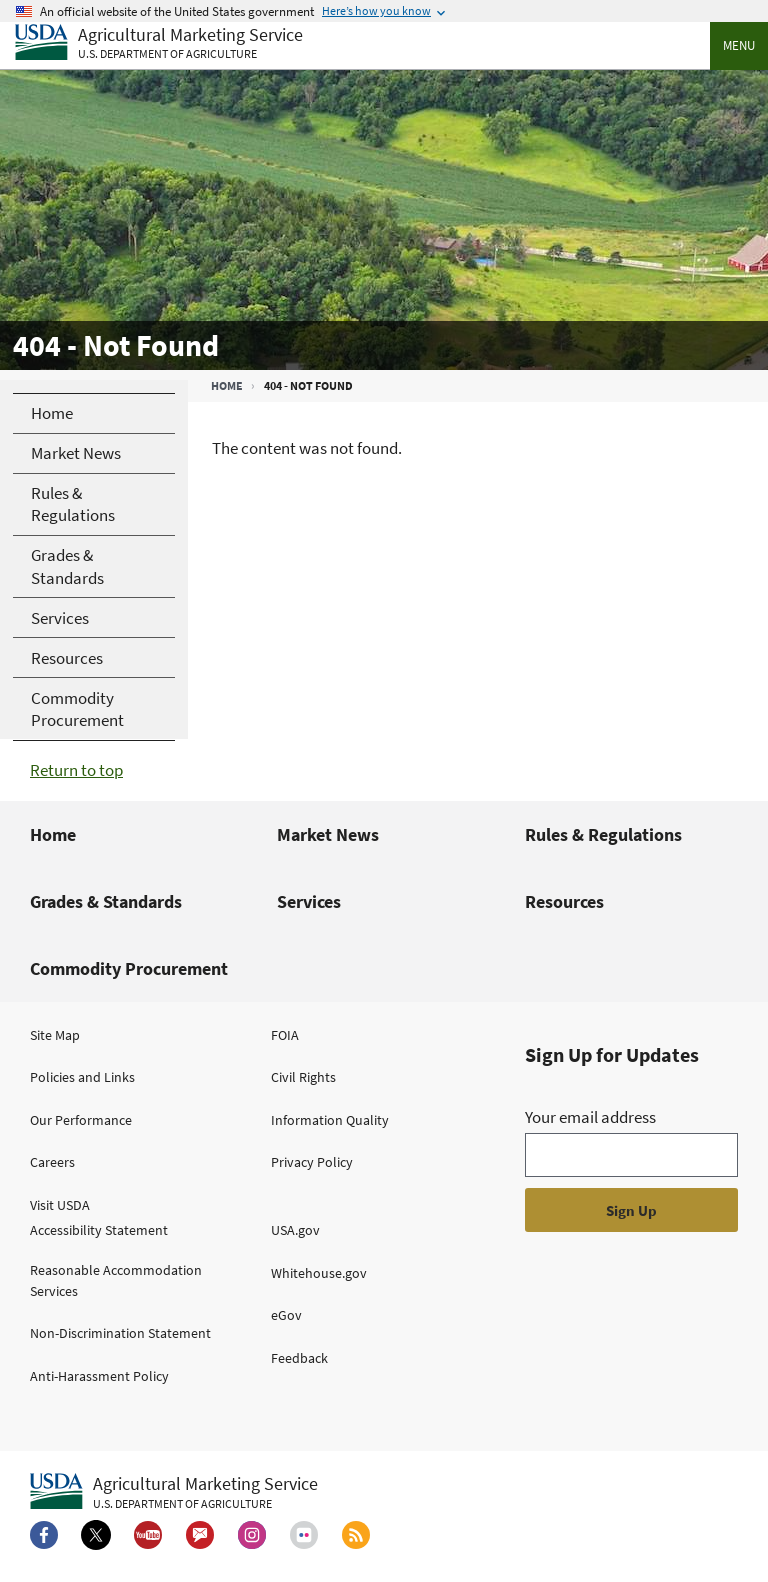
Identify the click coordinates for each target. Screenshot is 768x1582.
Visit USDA (60, 1205)
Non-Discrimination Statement (120, 1333)
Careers (52, 1162)
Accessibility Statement (99, 1230)
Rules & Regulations (603, 834)
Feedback (299, 1358)
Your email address (590, 1117)
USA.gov (295, 1230)
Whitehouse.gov (319, 1273)
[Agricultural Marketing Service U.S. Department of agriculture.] (174, 1492)
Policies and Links (82, 1077)
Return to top (76, 770)
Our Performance (81, 1120)
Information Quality (330, 1120)
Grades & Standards (106, 901)
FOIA (285, 1035)
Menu (739, 45)
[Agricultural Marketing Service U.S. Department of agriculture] (159, 43)
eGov (286, 1315)
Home (227, 385)
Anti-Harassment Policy (99, 1376)
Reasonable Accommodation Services (116, 1280)
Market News (328, 834)
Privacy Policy (312, 1162)
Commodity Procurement (129, 968)
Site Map (55, 1035)
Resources (564, 901)
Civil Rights (303, 1077)
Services (309, 901)
